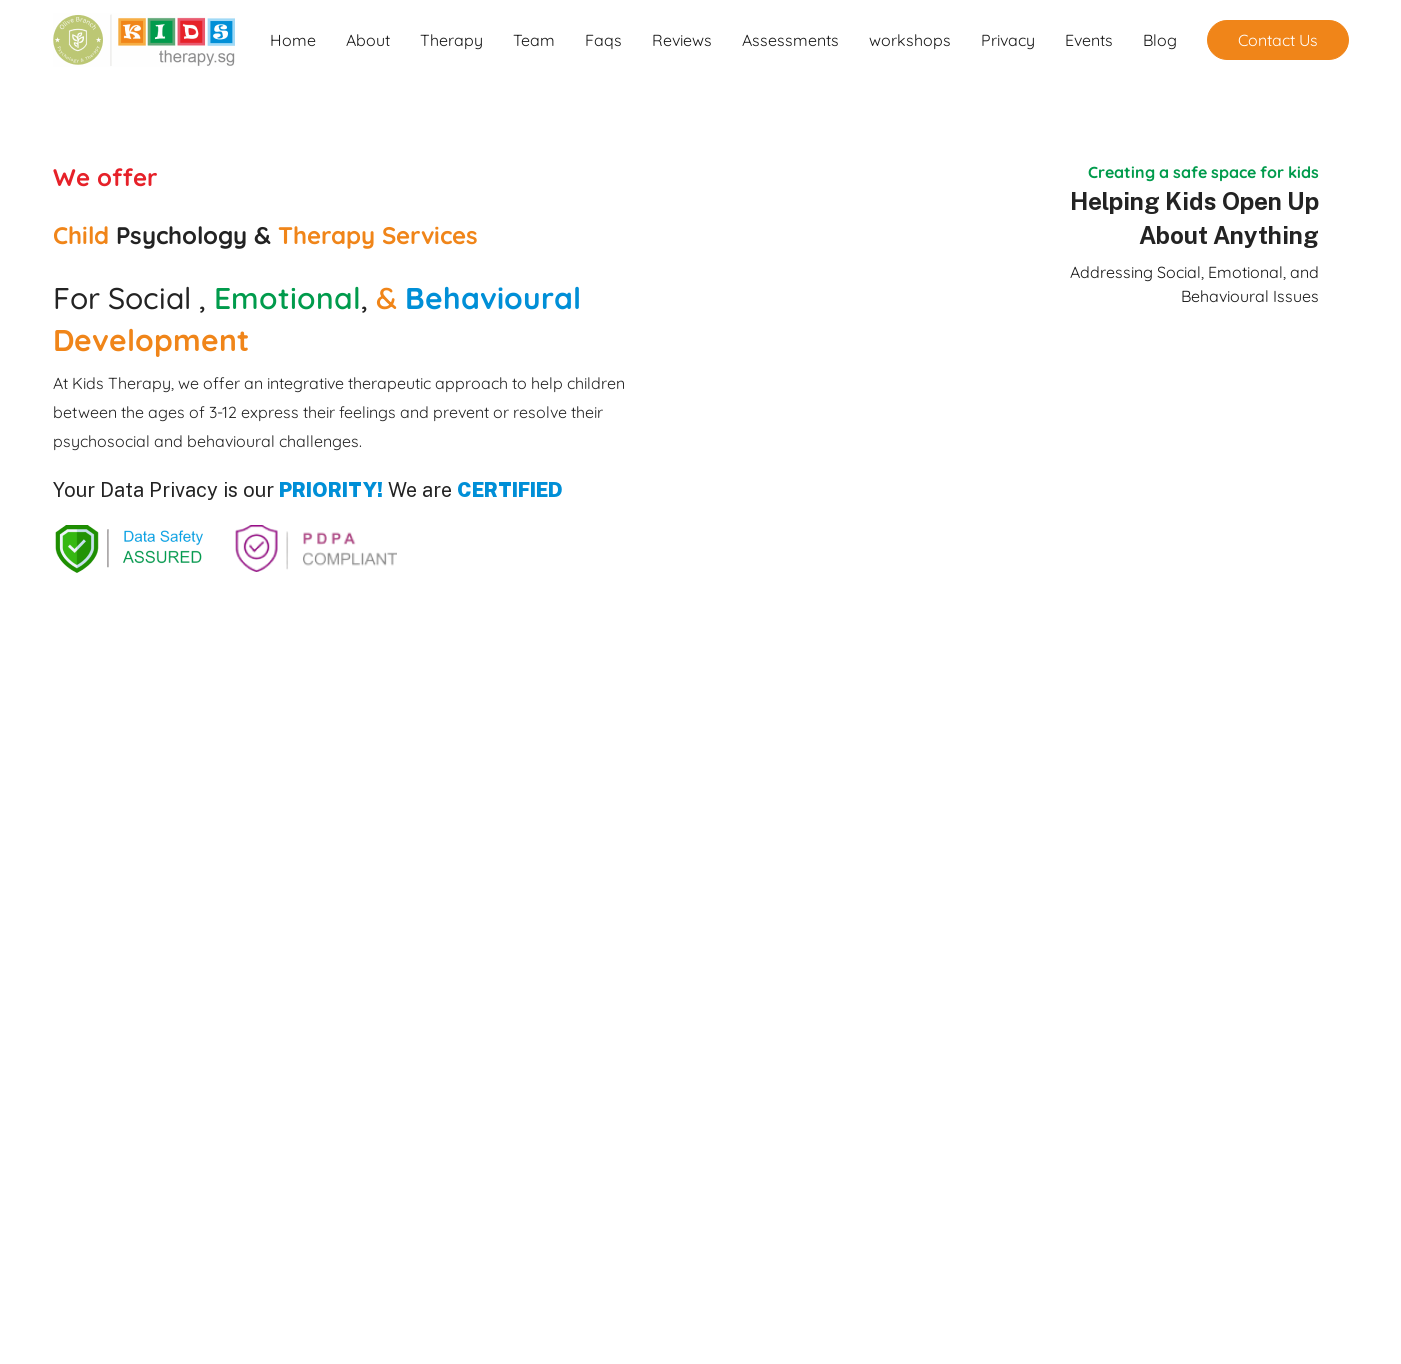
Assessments (790, 40)
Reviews (682, 40)
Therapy (451, 40)
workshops (910, 40)
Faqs (603, 40)
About (368, 40)
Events (1089, 40)
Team (534, 40)
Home (293, 40)
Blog (1160, 40)
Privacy (1008, 40)
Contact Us (1278, 40)
